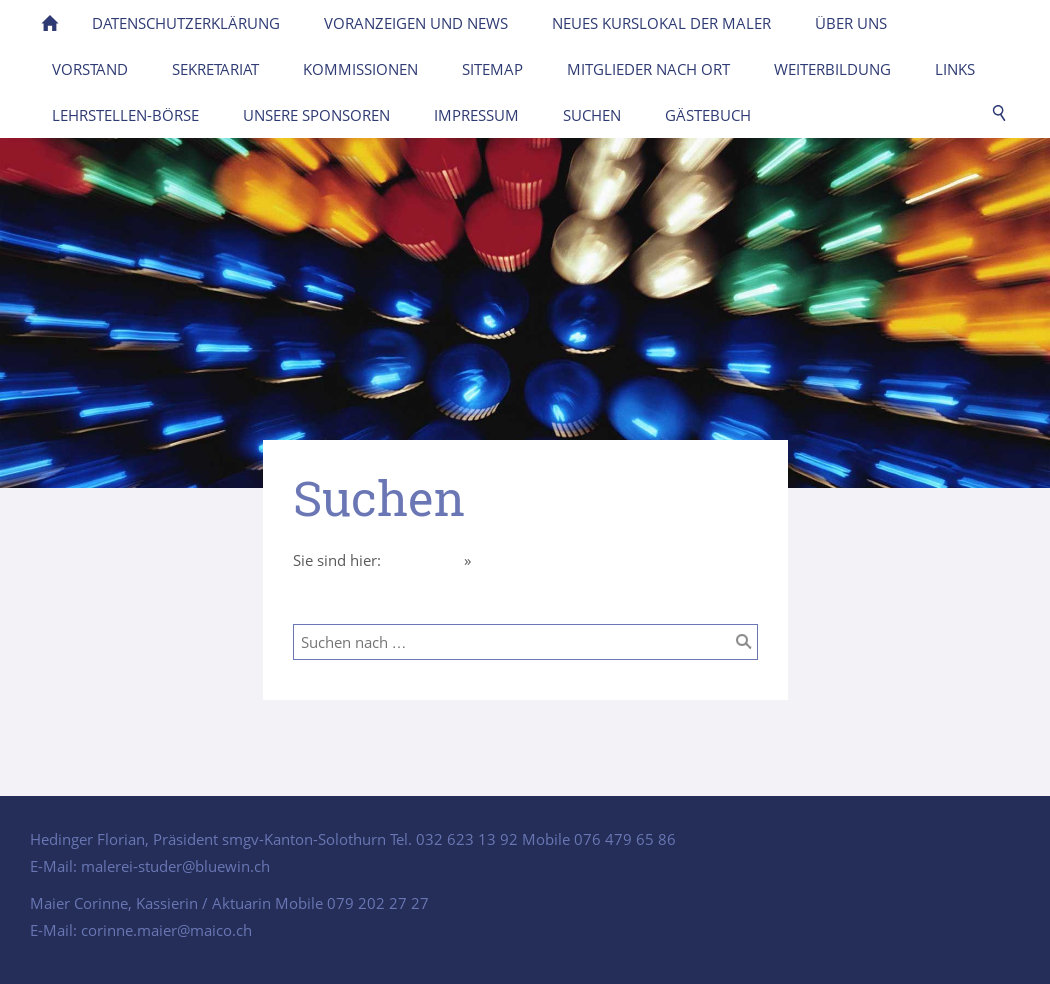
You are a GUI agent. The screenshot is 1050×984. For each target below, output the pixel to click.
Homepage (422, 560)
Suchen (500, 560)
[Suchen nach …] (525, 642)
